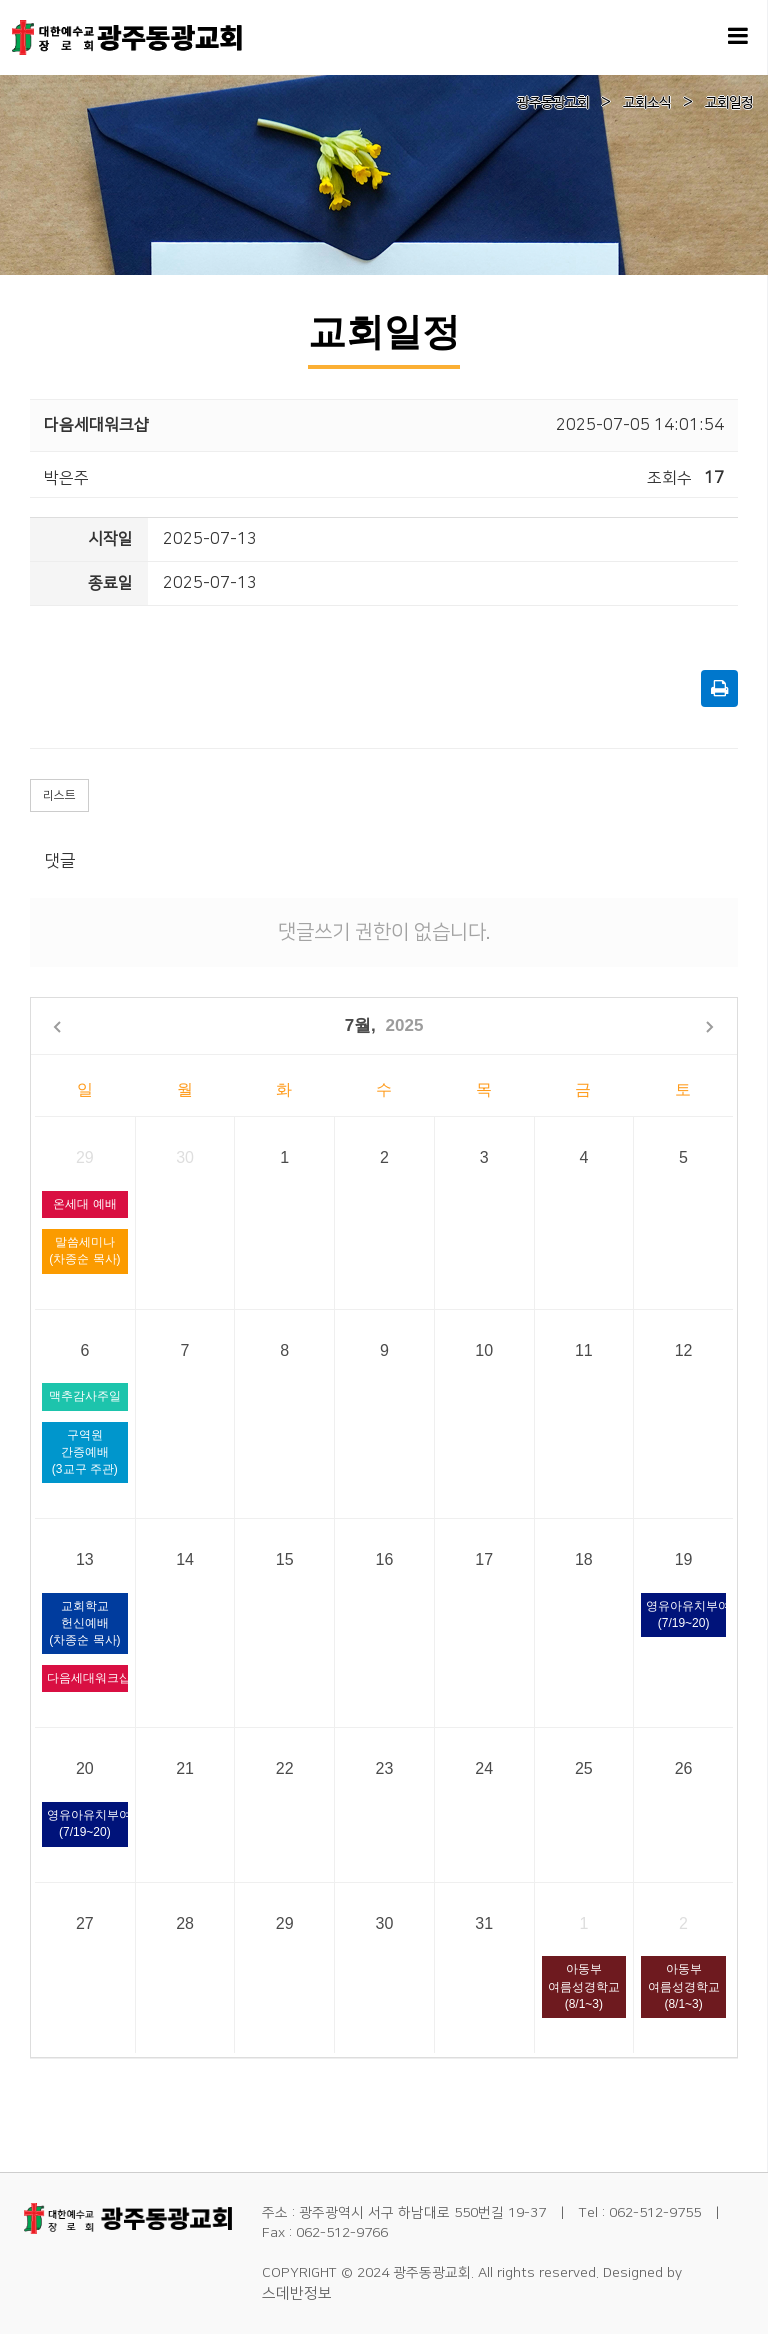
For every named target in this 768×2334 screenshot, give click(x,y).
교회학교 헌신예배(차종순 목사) (84, 1623)
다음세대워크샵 (87, 1678)
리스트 (59, 795)
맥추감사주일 (85, 1396)
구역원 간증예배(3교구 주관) (85, 1452)
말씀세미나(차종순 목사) (84, 1250)
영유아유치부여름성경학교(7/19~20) (686, 1614)
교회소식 (647, 103)
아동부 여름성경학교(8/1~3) (584, 1986)
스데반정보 (297, 2293)
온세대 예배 (84, 1204)
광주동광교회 (553, 103)
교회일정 (729, 103)
